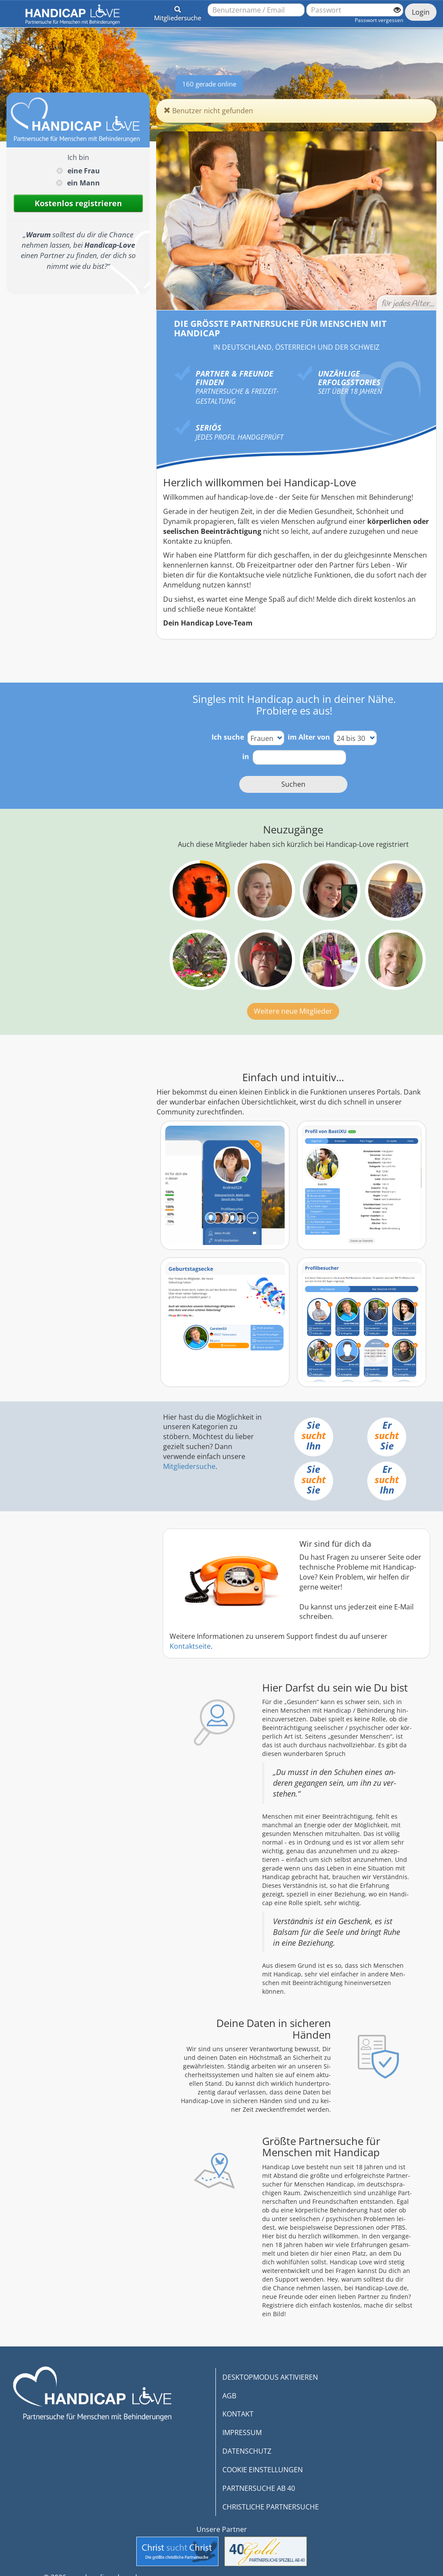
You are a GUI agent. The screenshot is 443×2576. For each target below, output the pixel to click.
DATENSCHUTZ (246, 2451)
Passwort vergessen (379, 20)
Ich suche (228, 737)
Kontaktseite (190, 1646)
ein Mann (83, 183)
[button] (177, 12)
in (245, 756)
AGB (229, 2395)
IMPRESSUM (242, 2432)
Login (421, 12)
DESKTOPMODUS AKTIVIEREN (270, 2377)
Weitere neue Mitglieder (293, 1011)
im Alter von (309, 737)
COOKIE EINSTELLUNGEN (262, 2469)
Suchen (293, 784)
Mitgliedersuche (189, 1466)
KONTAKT (238, 2414)
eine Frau (83, 171)
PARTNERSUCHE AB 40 (258, 2488)
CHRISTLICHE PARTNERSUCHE (270, 2507)
